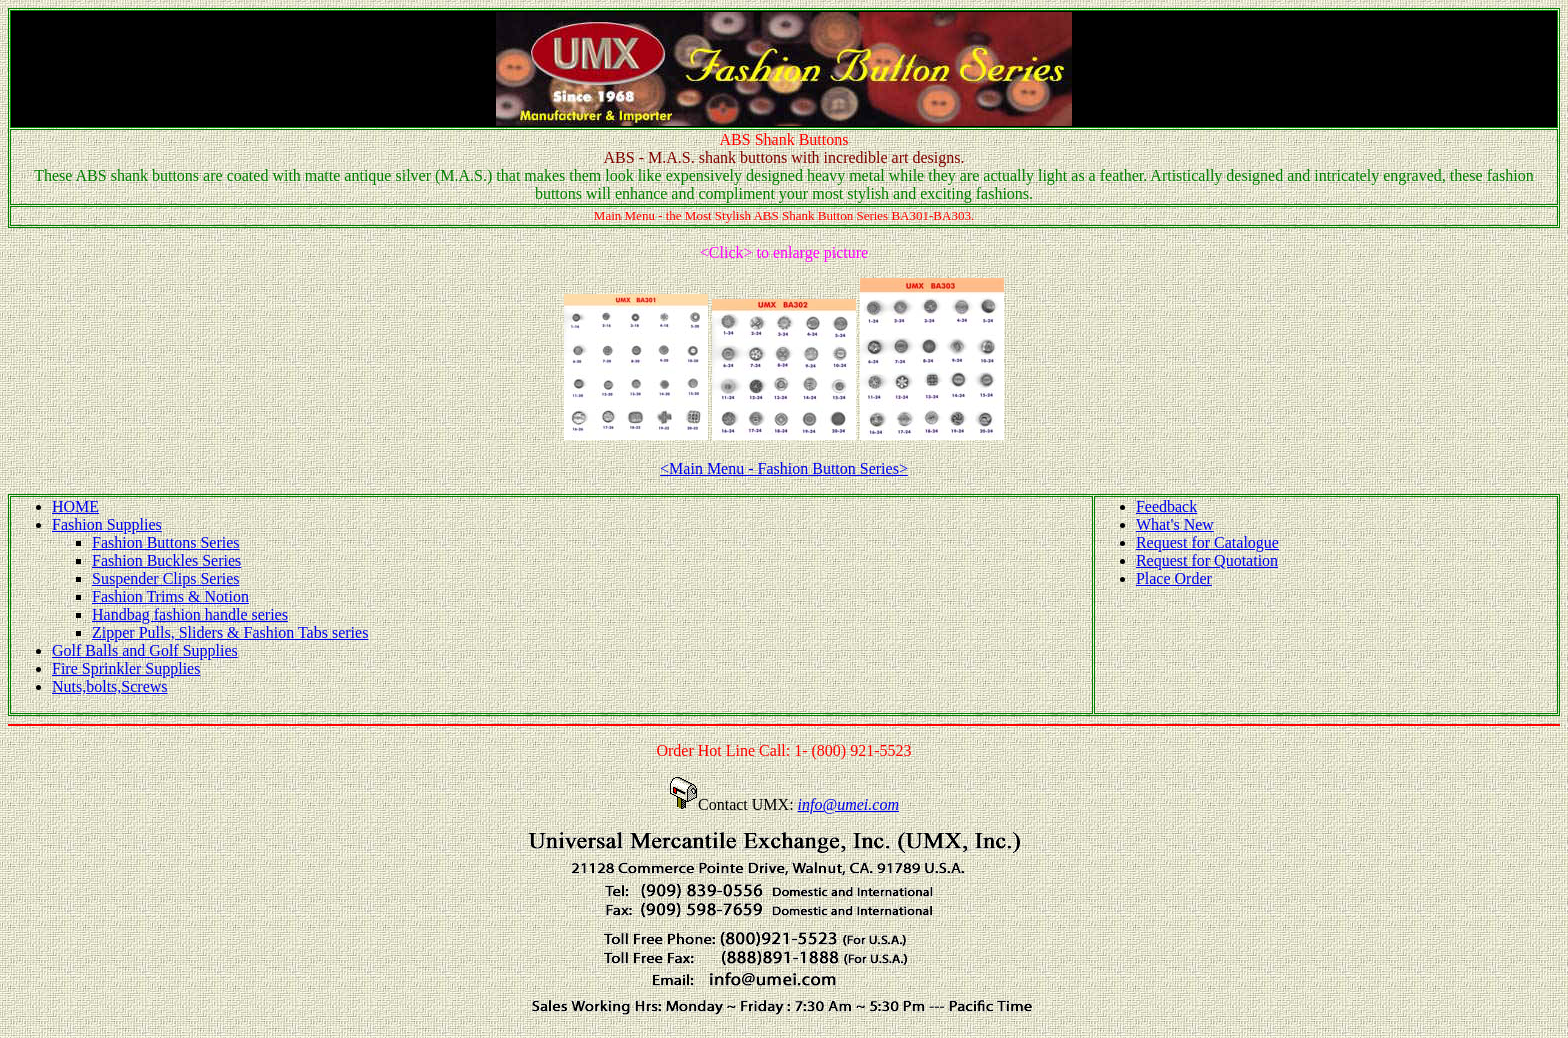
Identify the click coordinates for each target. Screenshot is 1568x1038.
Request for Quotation (1207, 560)
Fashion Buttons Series (166, 542)
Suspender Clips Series (166, 578)
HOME (75, 506)
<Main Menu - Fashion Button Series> (784, 468)
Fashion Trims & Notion (170, 596)
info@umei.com (848, 804)
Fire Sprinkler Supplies (126, 668)
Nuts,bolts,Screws (110, 686)
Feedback (1166, 506)
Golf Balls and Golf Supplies (145, 650)
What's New (1175, 524)
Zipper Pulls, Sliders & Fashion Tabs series (230, 632)
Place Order (1174, 578)
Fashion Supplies (107, 524)
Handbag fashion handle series (190, 614)
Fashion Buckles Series (166, 560)
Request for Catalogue (1207, 542)
